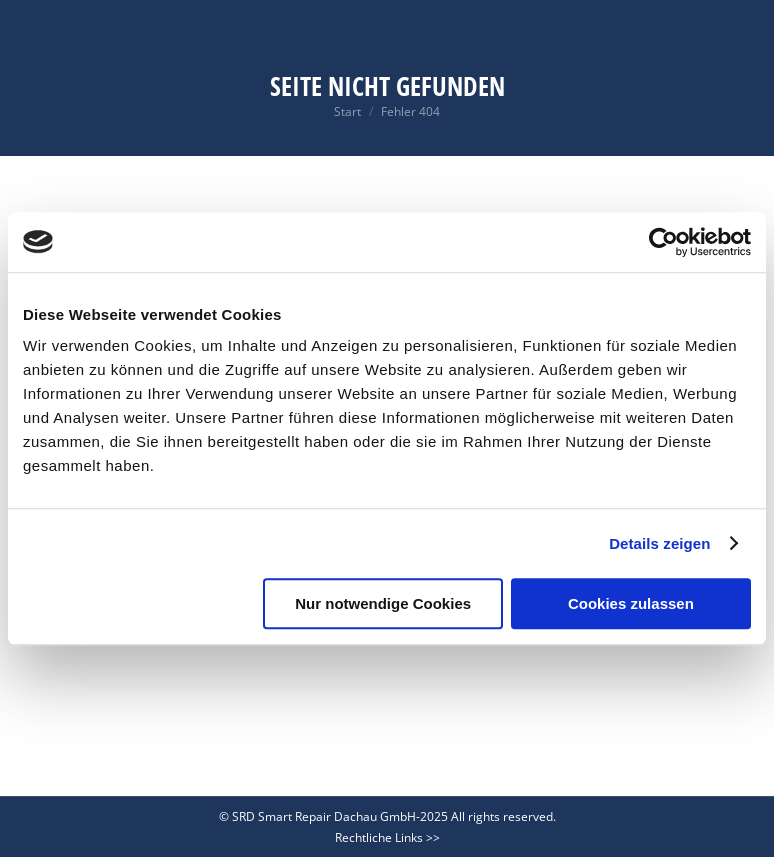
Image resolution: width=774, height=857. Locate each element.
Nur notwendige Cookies (383, 603)
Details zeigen (659, 543)
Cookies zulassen (631, 603)
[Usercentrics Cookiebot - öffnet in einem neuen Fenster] (663, 242)
